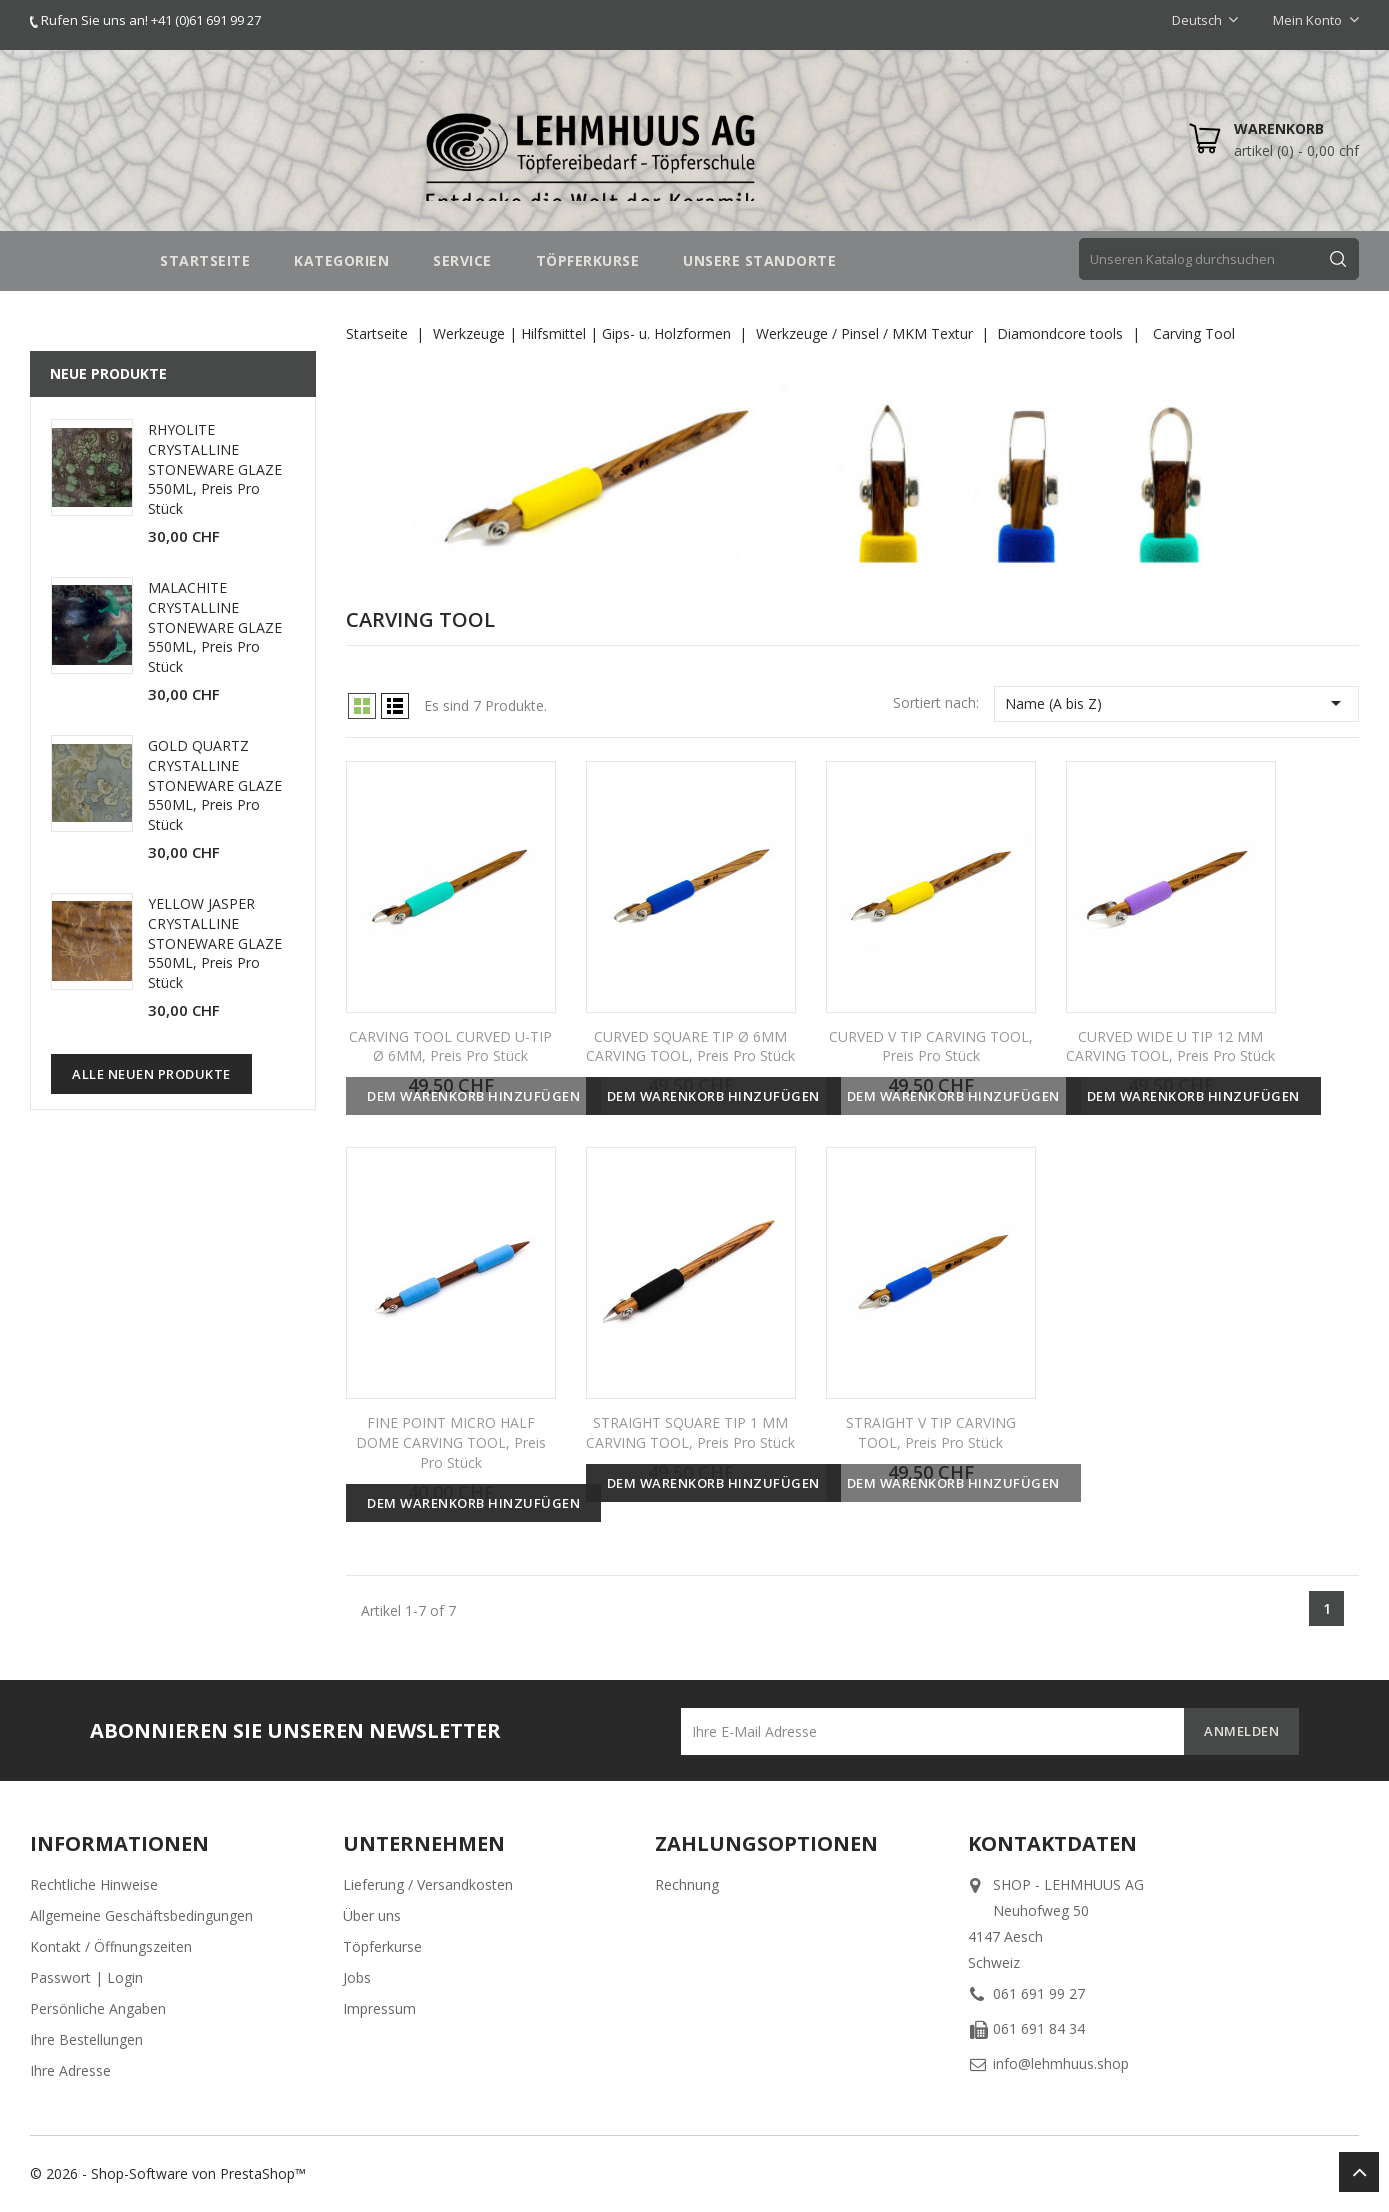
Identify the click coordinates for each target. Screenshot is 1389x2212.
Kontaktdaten (1052, 1843)
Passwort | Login (86, 1977)
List (395, 706)
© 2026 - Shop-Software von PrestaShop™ (168, 2173)
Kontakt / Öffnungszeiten (111, 1946)
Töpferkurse (382, 1946)
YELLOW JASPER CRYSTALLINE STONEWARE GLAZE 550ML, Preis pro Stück (215, 943)
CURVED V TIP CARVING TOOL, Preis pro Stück (931, 1046)
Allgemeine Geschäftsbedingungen (141, 1915)
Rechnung (687, 1884)
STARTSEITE (205, 260)
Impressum (379, 2008)
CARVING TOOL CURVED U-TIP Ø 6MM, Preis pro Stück (450, 1046)
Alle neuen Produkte (151, 1074)
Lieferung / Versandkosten (428, 1884)
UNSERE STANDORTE (759, 260)
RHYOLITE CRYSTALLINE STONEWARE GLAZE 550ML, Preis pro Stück (215, 469)
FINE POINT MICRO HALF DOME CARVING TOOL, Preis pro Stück (451, 1442)
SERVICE (462, 260)
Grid (362, 706)
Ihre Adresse (70, 2070)
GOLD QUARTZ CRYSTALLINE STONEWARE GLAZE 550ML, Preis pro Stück (215, 785)
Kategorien (341, 260)
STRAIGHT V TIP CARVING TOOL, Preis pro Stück (931, 1432)
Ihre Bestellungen (86, 2039)
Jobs (357, 1977)
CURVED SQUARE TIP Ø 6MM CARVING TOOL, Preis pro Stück (690, 1046)
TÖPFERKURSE (588, 260)
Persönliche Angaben (98, 2008)
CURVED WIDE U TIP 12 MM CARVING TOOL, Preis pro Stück (1170, 1046)
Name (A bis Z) (1176, 703)
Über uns (372, 1915)
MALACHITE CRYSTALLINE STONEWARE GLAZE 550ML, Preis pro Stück (215, 627)
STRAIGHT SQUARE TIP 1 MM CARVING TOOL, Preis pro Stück (690, 1432)
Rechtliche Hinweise (94, 1884)
